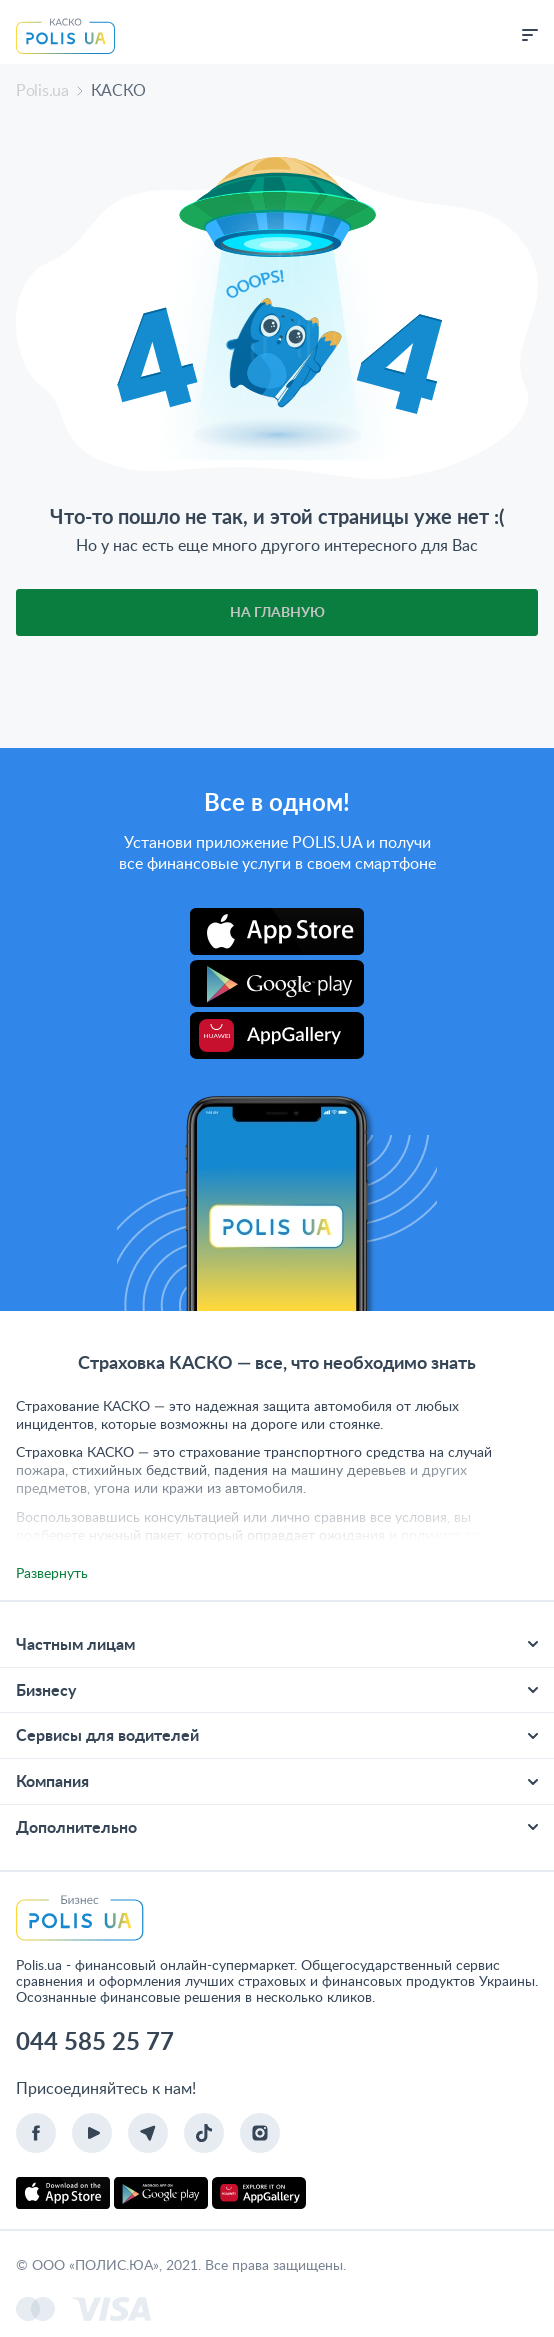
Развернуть (52, 1572)
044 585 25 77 (95, 2040)
